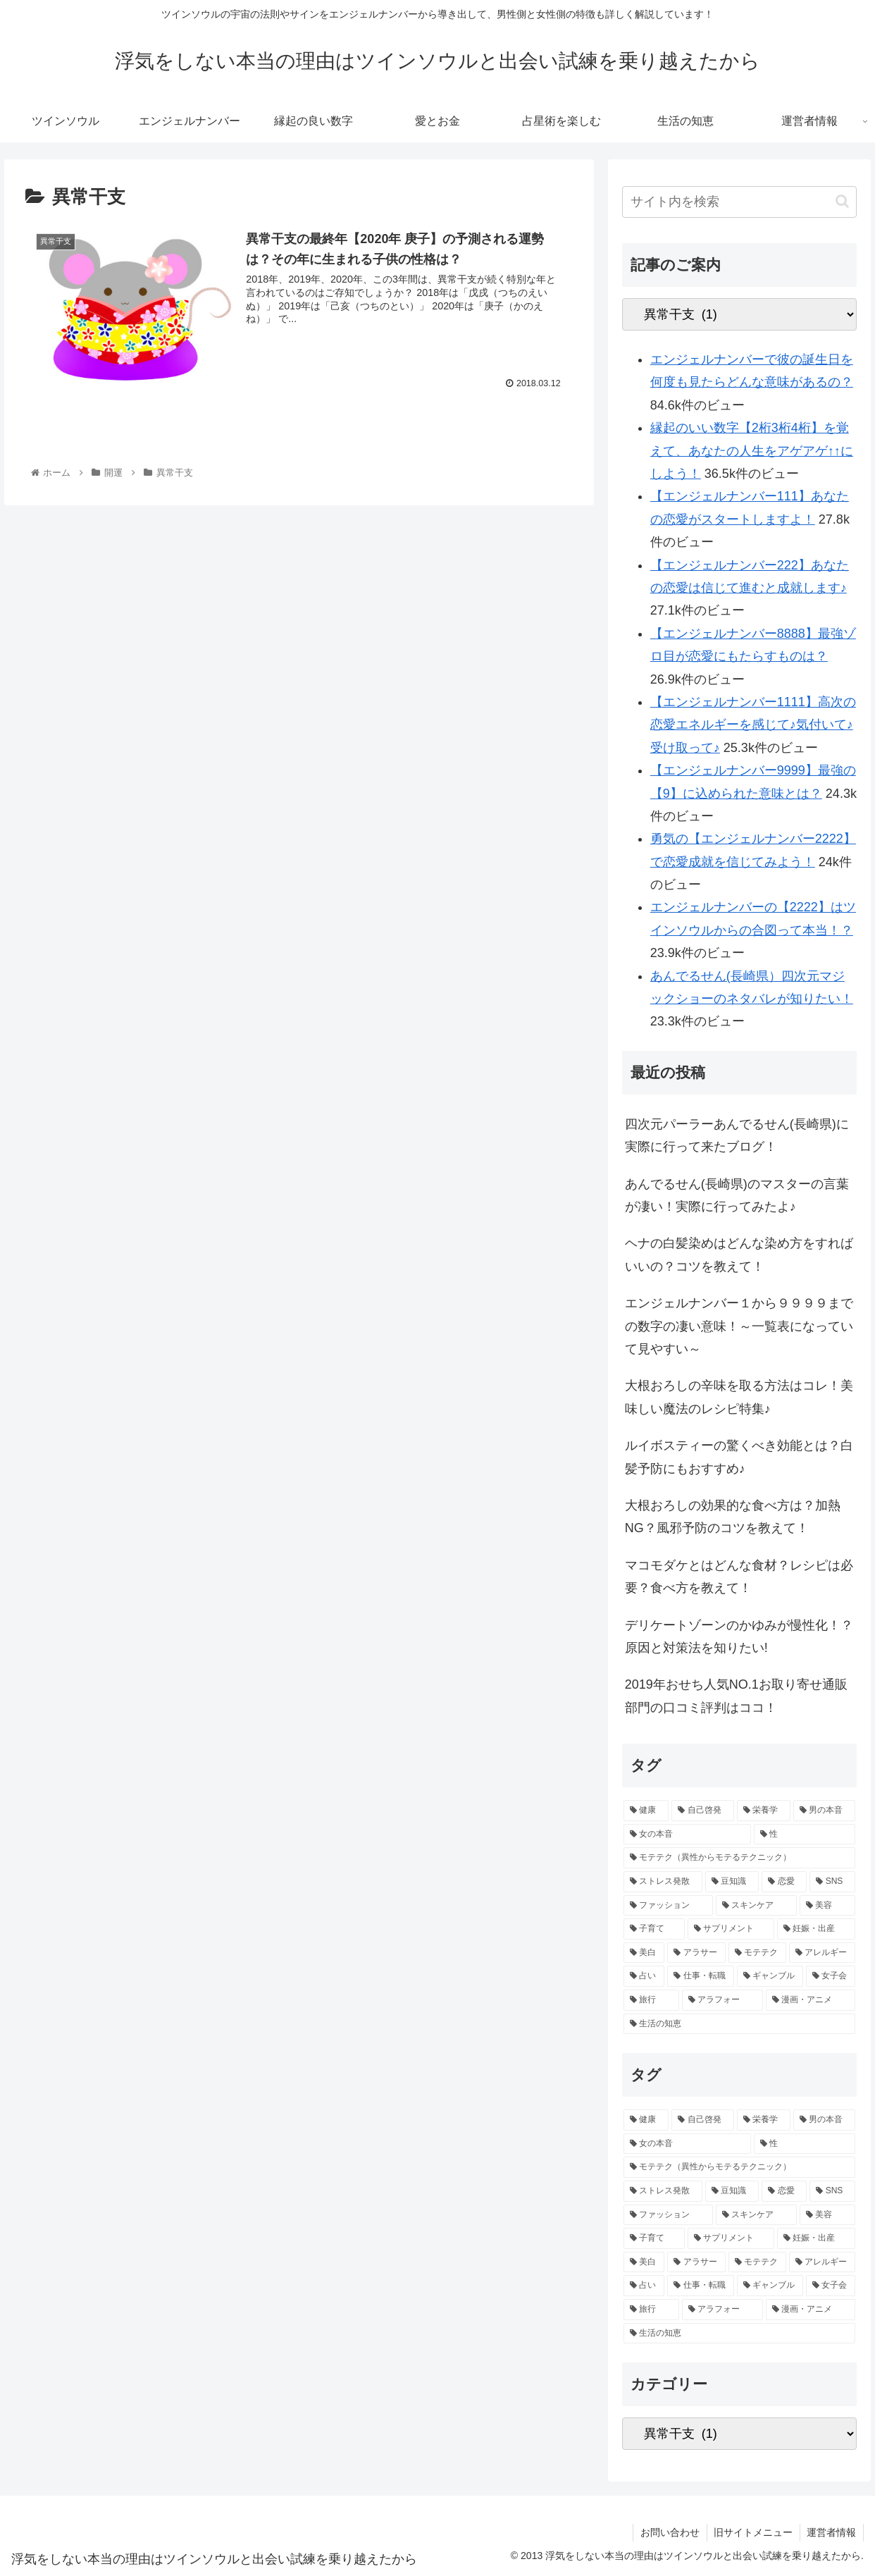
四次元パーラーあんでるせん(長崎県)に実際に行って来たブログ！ (737, 1135)
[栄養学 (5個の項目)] (763, 1810)
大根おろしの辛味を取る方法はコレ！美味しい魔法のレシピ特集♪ (739, 1397)
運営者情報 (831, 2532)
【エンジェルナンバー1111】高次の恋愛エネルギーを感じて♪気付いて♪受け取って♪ (753, 725)
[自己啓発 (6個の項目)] (702, 1810)
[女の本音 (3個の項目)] (687, 1834)
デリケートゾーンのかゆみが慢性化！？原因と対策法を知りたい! (739, 1636)
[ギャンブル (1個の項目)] (770, 1976)
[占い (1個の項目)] (643, 1976)
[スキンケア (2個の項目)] (756, 1905)
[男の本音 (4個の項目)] (824, 1810)
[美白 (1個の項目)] (643, 1953)
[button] (842, 201)
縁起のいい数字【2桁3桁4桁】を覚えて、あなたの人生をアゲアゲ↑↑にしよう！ (751, 451)
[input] (739, 202)
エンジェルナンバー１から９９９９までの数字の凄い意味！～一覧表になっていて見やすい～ (739, 1326)
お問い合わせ (668, 2532)
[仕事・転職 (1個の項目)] (700, 1976)
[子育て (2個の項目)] (654, 1929)
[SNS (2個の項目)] (832, 1881)
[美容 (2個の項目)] (827, 1905)
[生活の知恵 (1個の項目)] (739, 2024)
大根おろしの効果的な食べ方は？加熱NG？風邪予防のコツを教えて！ (732, 1516)
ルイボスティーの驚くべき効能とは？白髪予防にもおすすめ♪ (739, 1456)
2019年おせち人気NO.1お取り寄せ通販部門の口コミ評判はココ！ (736, 1695)
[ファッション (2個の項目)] (668, 1905)
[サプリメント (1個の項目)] (731, 1929)
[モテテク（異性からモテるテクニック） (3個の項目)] (739, 1857)
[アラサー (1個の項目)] (696, 1953)
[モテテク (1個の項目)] (757, 1953)
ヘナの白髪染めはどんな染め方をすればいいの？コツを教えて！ (739, 1254)
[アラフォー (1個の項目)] (722, 2000)
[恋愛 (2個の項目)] (784, 1881)
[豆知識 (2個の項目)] (732, 1881)
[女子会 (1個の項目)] (830, 1976)
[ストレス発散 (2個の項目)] (662, 1881)
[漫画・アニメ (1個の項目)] (810, 2000)
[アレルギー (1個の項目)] (822, 1953)
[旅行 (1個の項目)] (651, 2000)
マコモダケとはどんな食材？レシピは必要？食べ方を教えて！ (739, 1576)
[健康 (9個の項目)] (646, 1810)
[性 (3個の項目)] (805, 1834)
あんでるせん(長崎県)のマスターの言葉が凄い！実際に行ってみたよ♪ (737, 1195)
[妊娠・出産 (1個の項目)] (816, 1929)
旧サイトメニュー (752, 2532)
